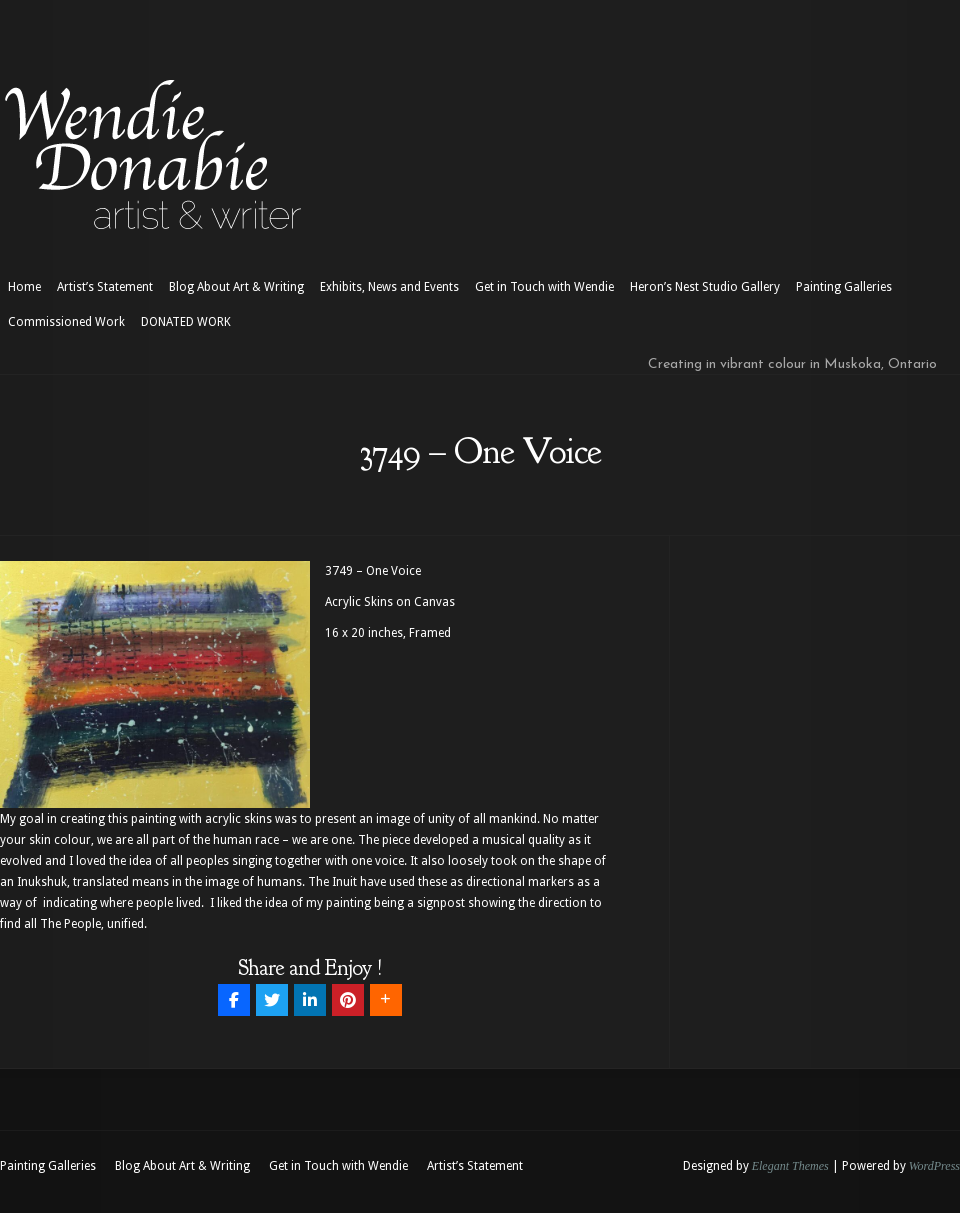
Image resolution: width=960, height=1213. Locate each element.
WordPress (934, 1166)
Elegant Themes (790, 1166)
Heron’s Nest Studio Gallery (705, 287)
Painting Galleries (844, 287)
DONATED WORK (186, 322)
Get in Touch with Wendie (544, 287)
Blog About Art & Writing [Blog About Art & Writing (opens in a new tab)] (236, 287)
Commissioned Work (66, 322)
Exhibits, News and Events (389, 287)
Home (24, 287)
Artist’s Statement (105, 287)
